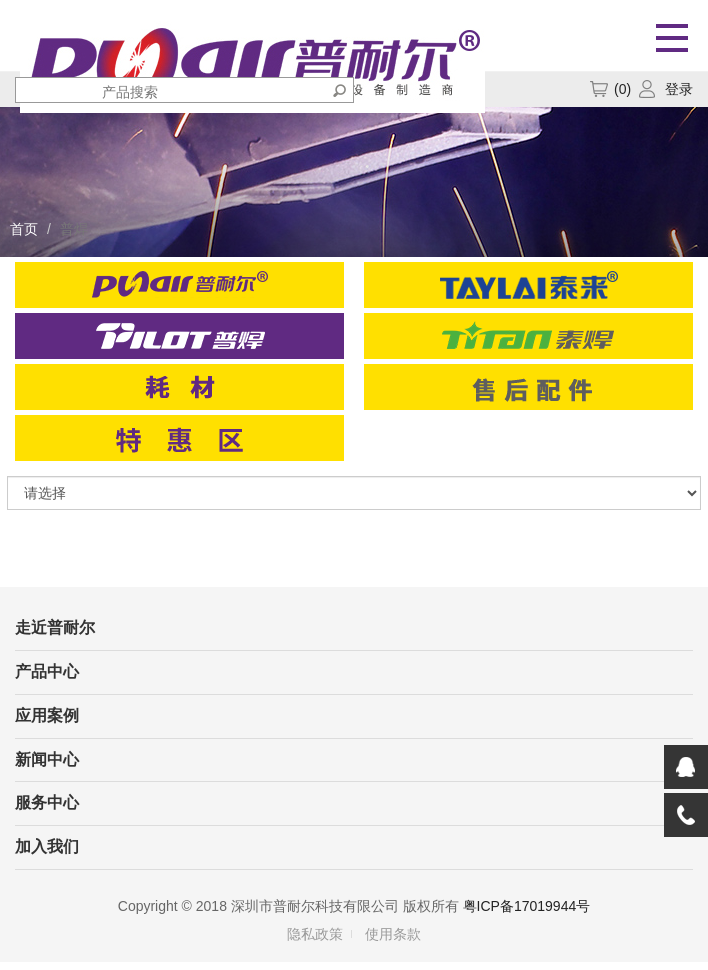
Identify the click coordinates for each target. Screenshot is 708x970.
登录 (679, 89)
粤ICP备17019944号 (527, 906)
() (609, 89)
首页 (24, 229)
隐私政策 (315, 934)
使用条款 (393, 934)
